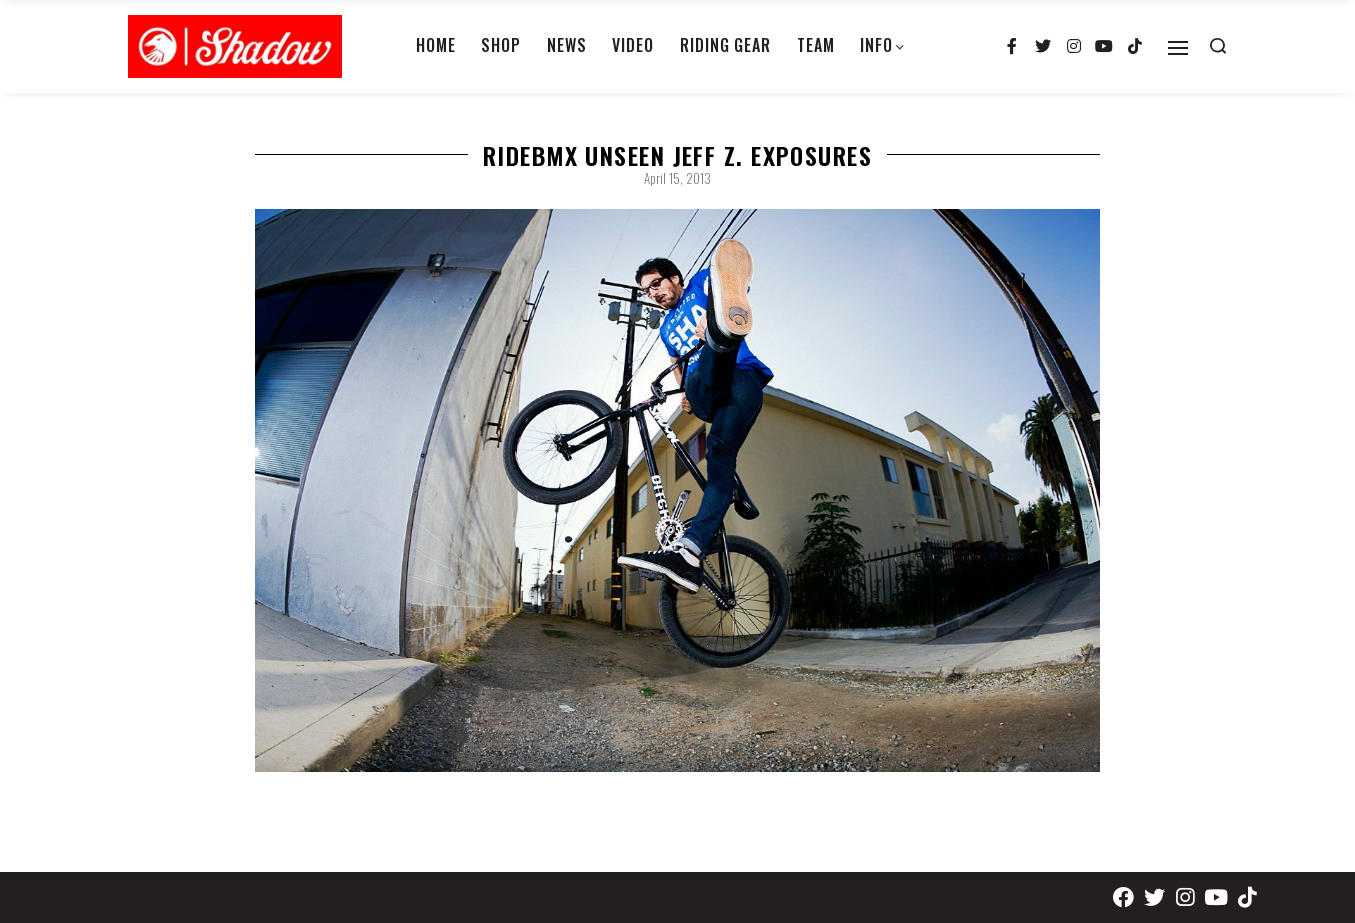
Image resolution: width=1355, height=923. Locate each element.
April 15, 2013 (677, 178)
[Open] (1178, 48)
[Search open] (1218, 46)
